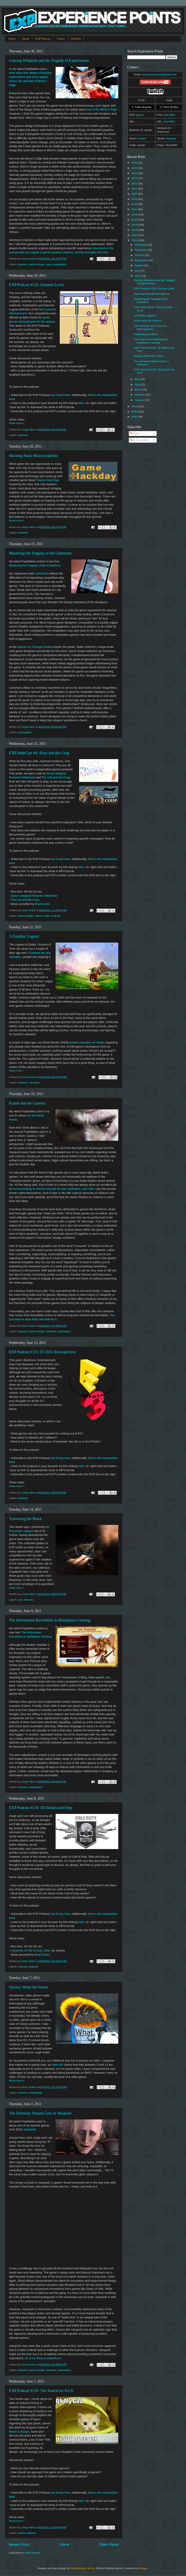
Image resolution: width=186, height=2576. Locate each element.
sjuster (140, 114)
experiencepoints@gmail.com (159, 74)
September (141, 260)
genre (21, 2532)
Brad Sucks (42, 903)
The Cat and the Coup (56, 777)
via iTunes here (60, 395)
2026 (134, 162)
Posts (134, 433)
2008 (134, 416)
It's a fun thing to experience (43, 2358)
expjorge (171, 138)
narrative (34, 1082)
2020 (134, 193)
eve (20, 1599)
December (141, 244)
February (140, 394)
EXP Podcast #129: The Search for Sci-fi (41, 2390)
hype (48, 264)
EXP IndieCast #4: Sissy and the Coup (39, 753)
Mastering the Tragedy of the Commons (40, 553)
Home (12, 38)
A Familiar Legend (24, 936)
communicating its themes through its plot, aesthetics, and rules (53, 1188)
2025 (134, 168)
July (137, 270)
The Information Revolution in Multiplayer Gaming (49, 1620)
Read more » (16, 423)
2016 (134, 214)
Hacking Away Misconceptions (33, 455)
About (25, 38)
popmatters (59, 264)
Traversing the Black (25, 1518)
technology (35, 2092)
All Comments (139, 440)
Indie (47, 915)
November (141, 249)
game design (36, 264)
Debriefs (76, 38)
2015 (134, 219)
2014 (134, 224)
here (81, 403)
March (139, 389)
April (138, 384)
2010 (134, 406)
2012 (134, 235)
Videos (61, 38)
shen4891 (169, 114)
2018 (134, 204)
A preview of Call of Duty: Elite (30, 1950)
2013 (134, 229)
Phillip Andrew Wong (82, 2568)
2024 (134, 173)
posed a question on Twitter (87, 1042)
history (38, 915)
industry (22, 1966)
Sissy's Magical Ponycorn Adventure (34, 895)
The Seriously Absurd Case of (40, 2113)
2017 (134, 209)
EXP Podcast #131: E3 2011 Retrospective (42, 1352)
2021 (134, 188)
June (138, 275)
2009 (134, 411)
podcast (22, 435)
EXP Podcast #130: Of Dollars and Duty (40, 1807)
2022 (134, 183)
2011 (134, 240)
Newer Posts (19, 2544)
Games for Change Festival (35, 646)
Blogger (142, 2568)
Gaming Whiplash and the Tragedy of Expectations (49, 60)
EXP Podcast (43, 38)
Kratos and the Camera (27, 1103)
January (140, 399)
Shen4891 (169, 121)
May (137, 379)
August (139, 265)
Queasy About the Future (28, 1987)
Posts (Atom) (32, 2552)
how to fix (102, 109)
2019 (134, 199)
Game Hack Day (48, 480)
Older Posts (108, 2544)
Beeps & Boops (19, 2431)
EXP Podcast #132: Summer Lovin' (37, 285)
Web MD (57, 2064)
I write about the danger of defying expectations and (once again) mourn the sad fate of (30, 77)
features (23, 264)
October (140, 255)
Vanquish (30, 2129)
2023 (134, 178)
